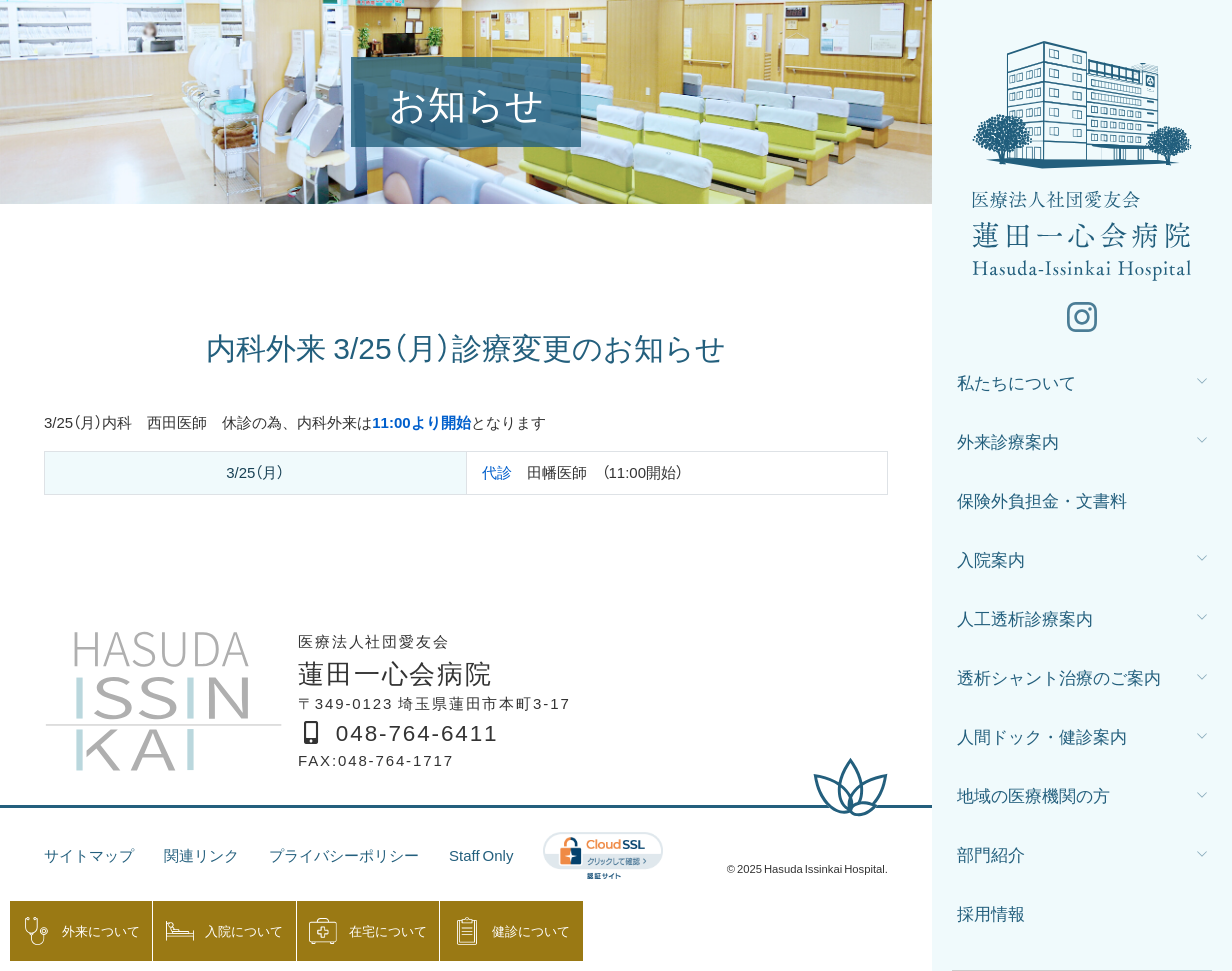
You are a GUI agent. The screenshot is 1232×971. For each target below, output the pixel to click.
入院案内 (991, 558)
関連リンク (201, 855)
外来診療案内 (1008, 440)
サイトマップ (89, 855)
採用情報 (991, 912)
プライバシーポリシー (344, 855)
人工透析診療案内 (1025, 617)
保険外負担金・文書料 (1042, 499)
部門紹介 (991, 853)
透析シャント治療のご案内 (1059, 676)
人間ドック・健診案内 (1042, 735)
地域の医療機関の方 (1033, 794)
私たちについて (1016, 381)
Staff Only (481, 855)
